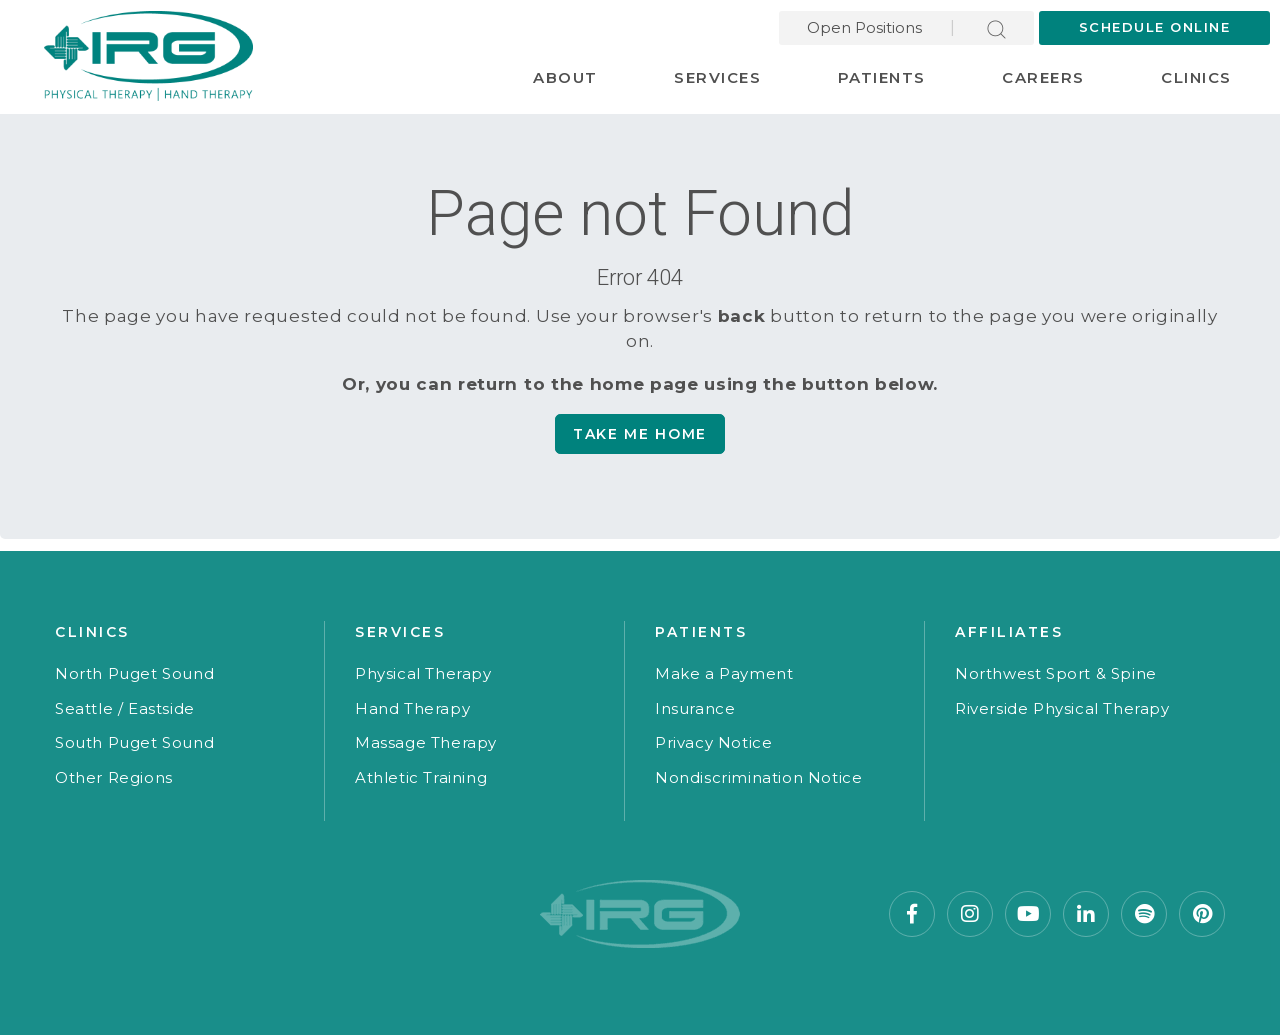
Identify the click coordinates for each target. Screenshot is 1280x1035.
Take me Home (640, 434)
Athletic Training (421, 777)
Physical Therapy (423, 673)
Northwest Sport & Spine (1056, 673)
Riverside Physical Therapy (1062, 708)
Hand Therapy (412, 708)
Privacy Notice (713, 742)
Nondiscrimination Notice (758, 777)
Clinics (1196, 77)
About (565, 77)
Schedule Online (1155, 27)
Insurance (695, 708)
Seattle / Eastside (125, 708)
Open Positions (864, 27)
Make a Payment (724, 673)
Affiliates (1009, 632)
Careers (1043, 77)
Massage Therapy (426, 742)
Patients (882, 77)
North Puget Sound (134, 673)
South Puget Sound (134, 742)
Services (717, 77)
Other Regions (114, 777)
